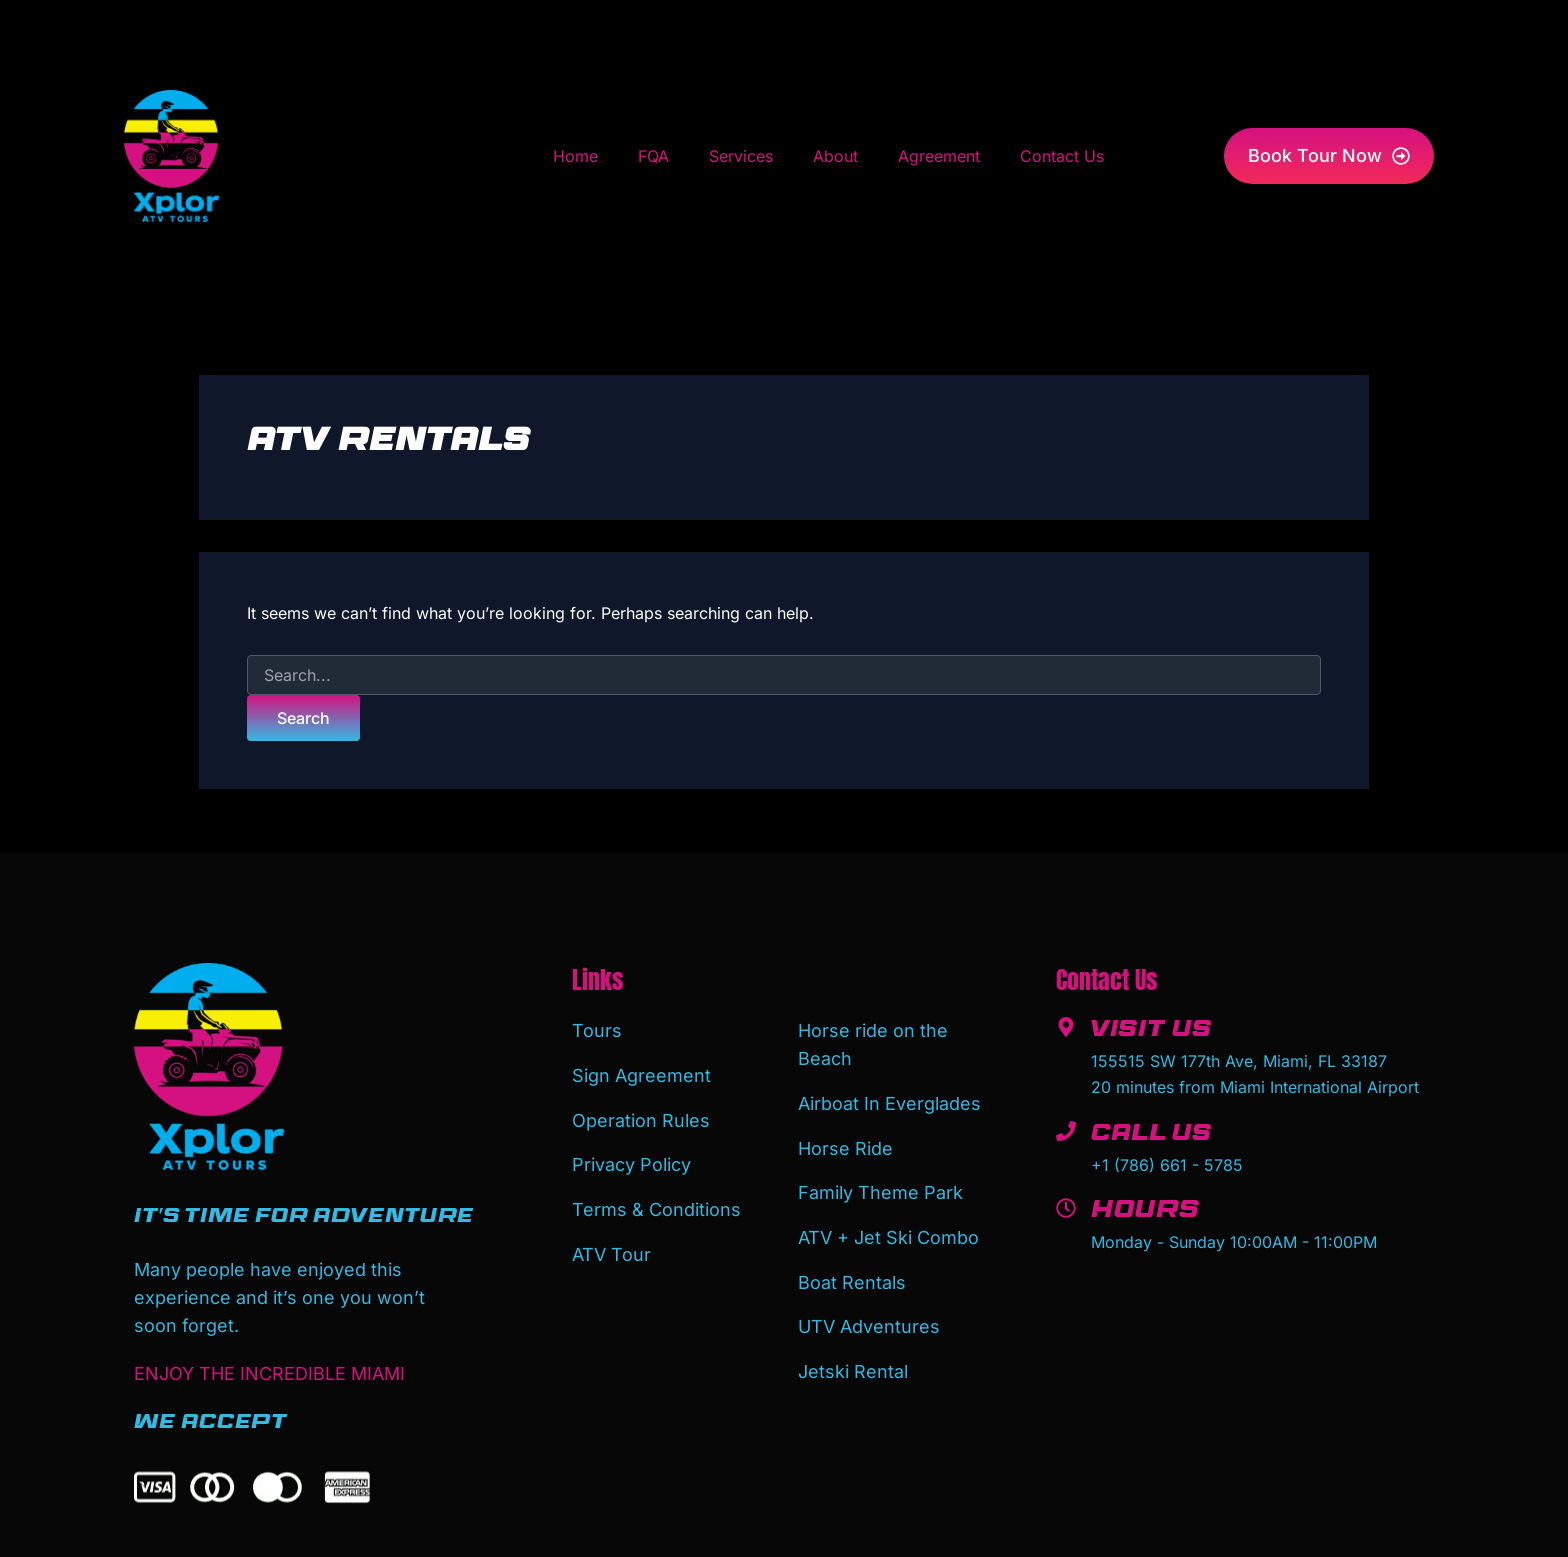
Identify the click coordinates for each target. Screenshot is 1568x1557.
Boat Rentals (852, 1273)
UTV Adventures (869, 1316)
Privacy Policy (631, 1159)
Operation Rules (641, 1116)
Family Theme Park (880, 1187)
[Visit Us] (1066, 1027)
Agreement (939, 156)
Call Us (1154, 1136)
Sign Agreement (641, 1073)
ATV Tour (611, 1245)
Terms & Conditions (656, 1202)
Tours (597, 1030)
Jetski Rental (853, 1359)
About (835, 156)
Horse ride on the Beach (873, 1044)
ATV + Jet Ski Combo (888, 1230)
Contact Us (1062, 156)
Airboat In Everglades (889, 1101)
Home (575, 156)
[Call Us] (1066, 1131)
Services (741, 156)
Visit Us (1153, 1032)
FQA (653, 156)
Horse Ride (845, 1144)
